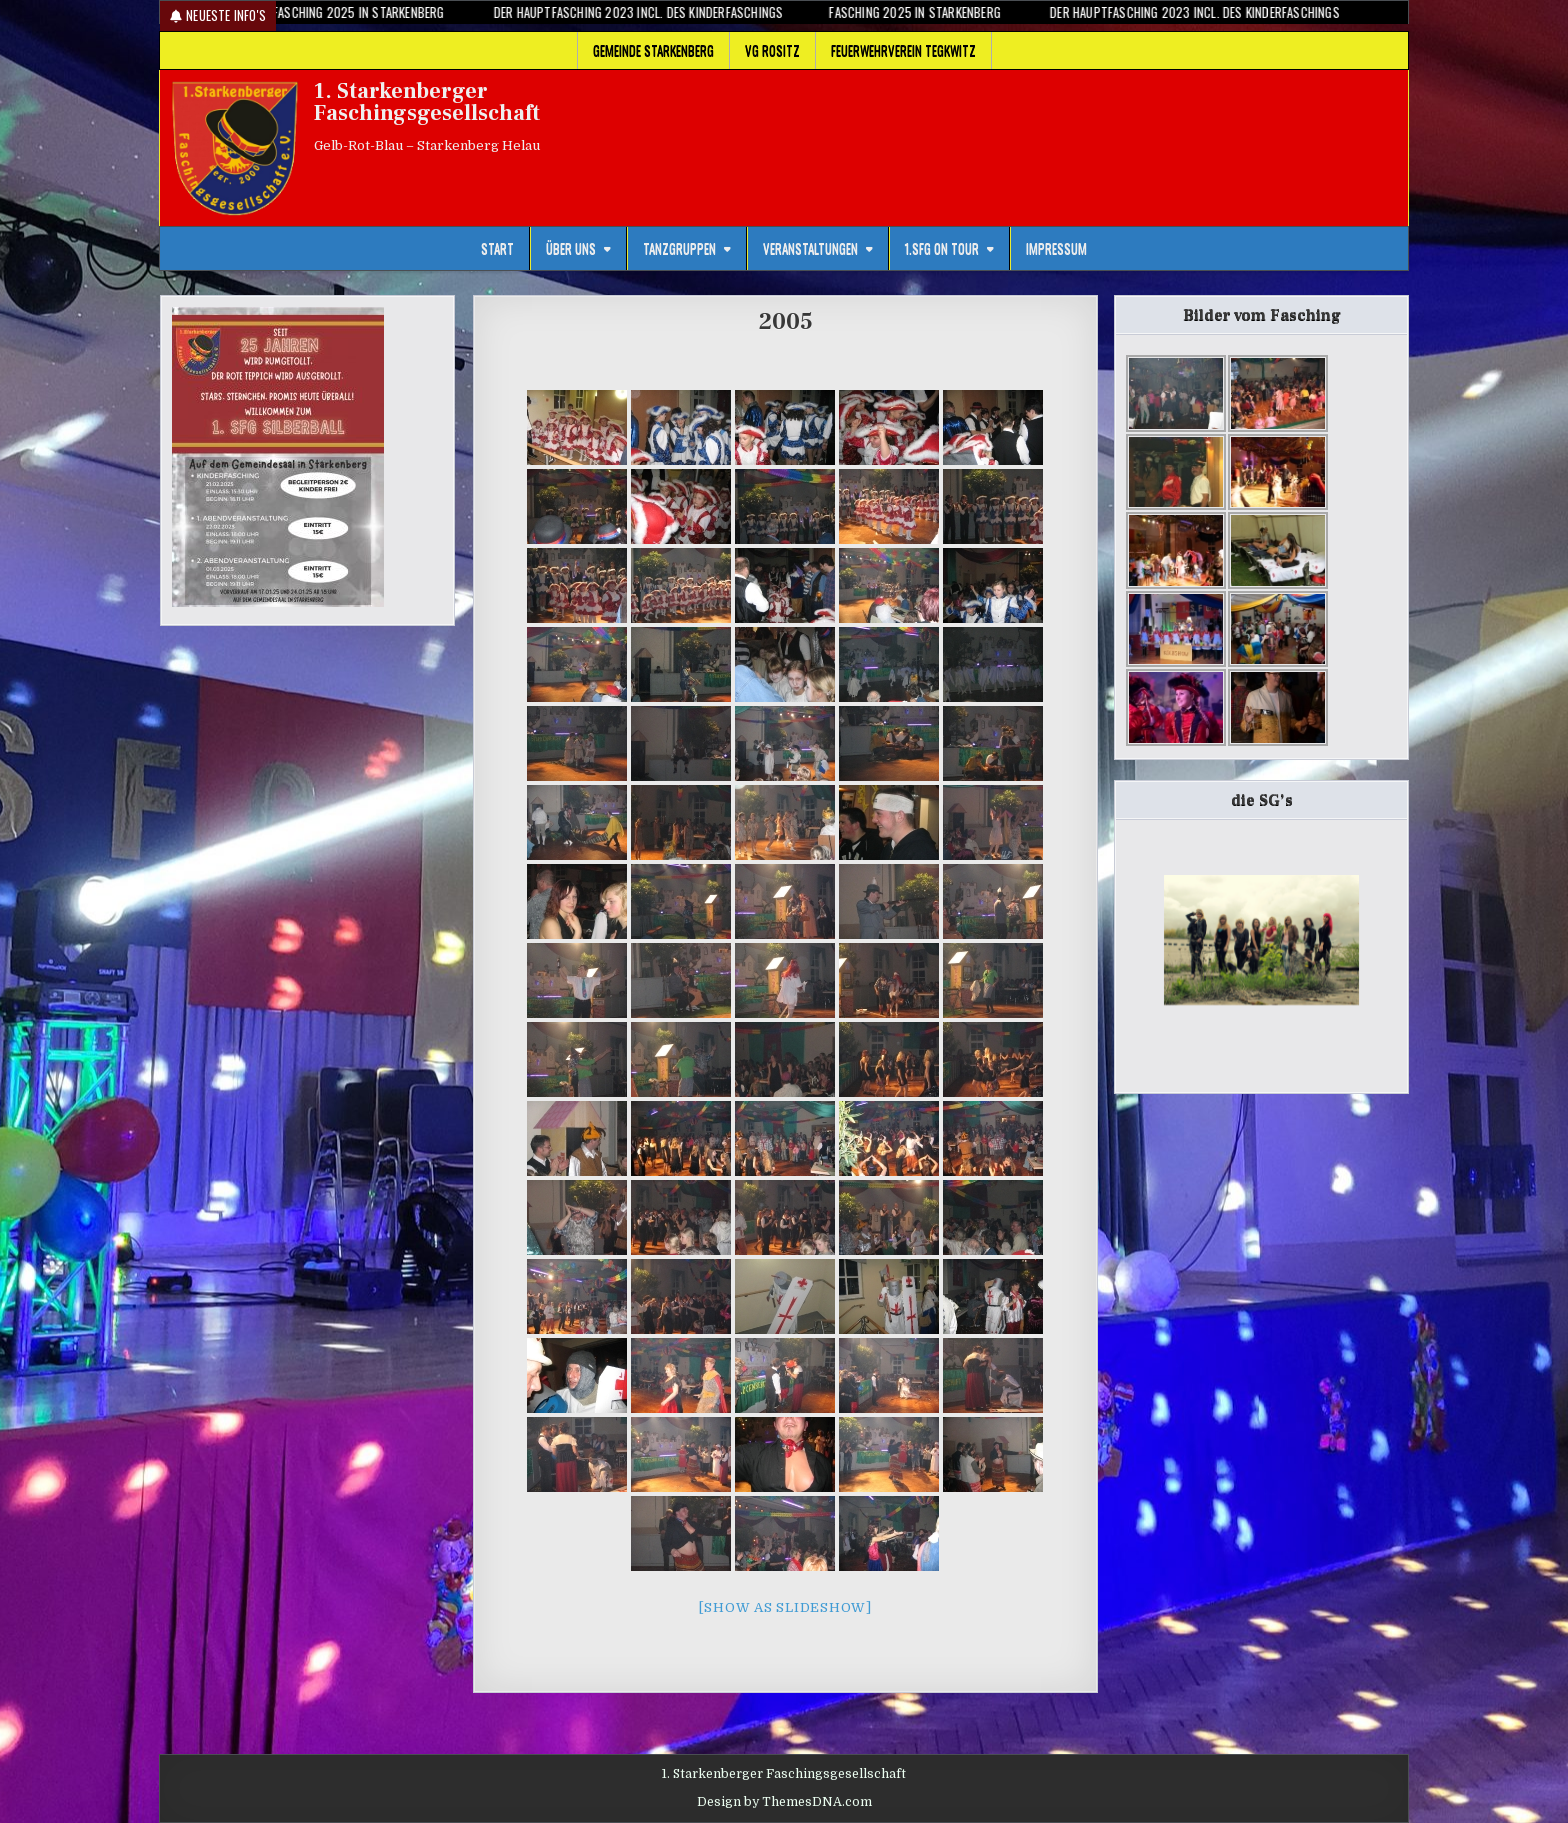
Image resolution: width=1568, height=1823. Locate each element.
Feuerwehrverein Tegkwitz (903, 50)
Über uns (571, 248)
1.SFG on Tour (942, 248)
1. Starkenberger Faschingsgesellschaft (427, 102)
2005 (785, 321)
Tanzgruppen (679, 248)
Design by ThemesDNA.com (784, 1802)
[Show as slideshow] (785, 1607)
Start (497, 248)
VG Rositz (772, 50)
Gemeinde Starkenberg (653, 50)
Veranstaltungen (810, 248)
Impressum (1056, 248)
